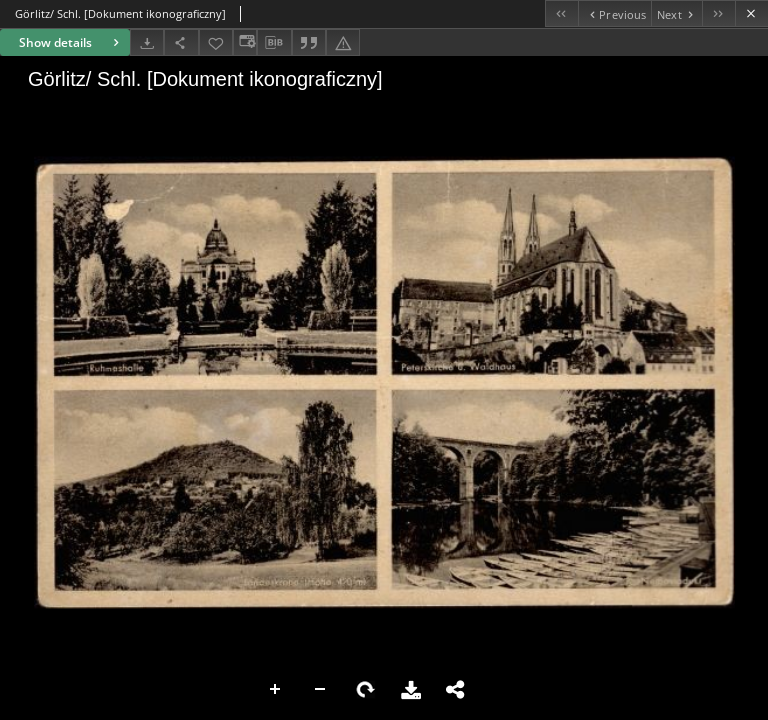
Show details (71, 42)
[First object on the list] (561, 13)
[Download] (147, 42)
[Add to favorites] (216, 42)
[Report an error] (343, 42)
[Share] (181, 42)
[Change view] (245, 42)
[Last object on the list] (718, 13)
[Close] (751, 13)
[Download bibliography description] (274, 43)
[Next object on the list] (676, 13)
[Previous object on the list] (614, 13)
